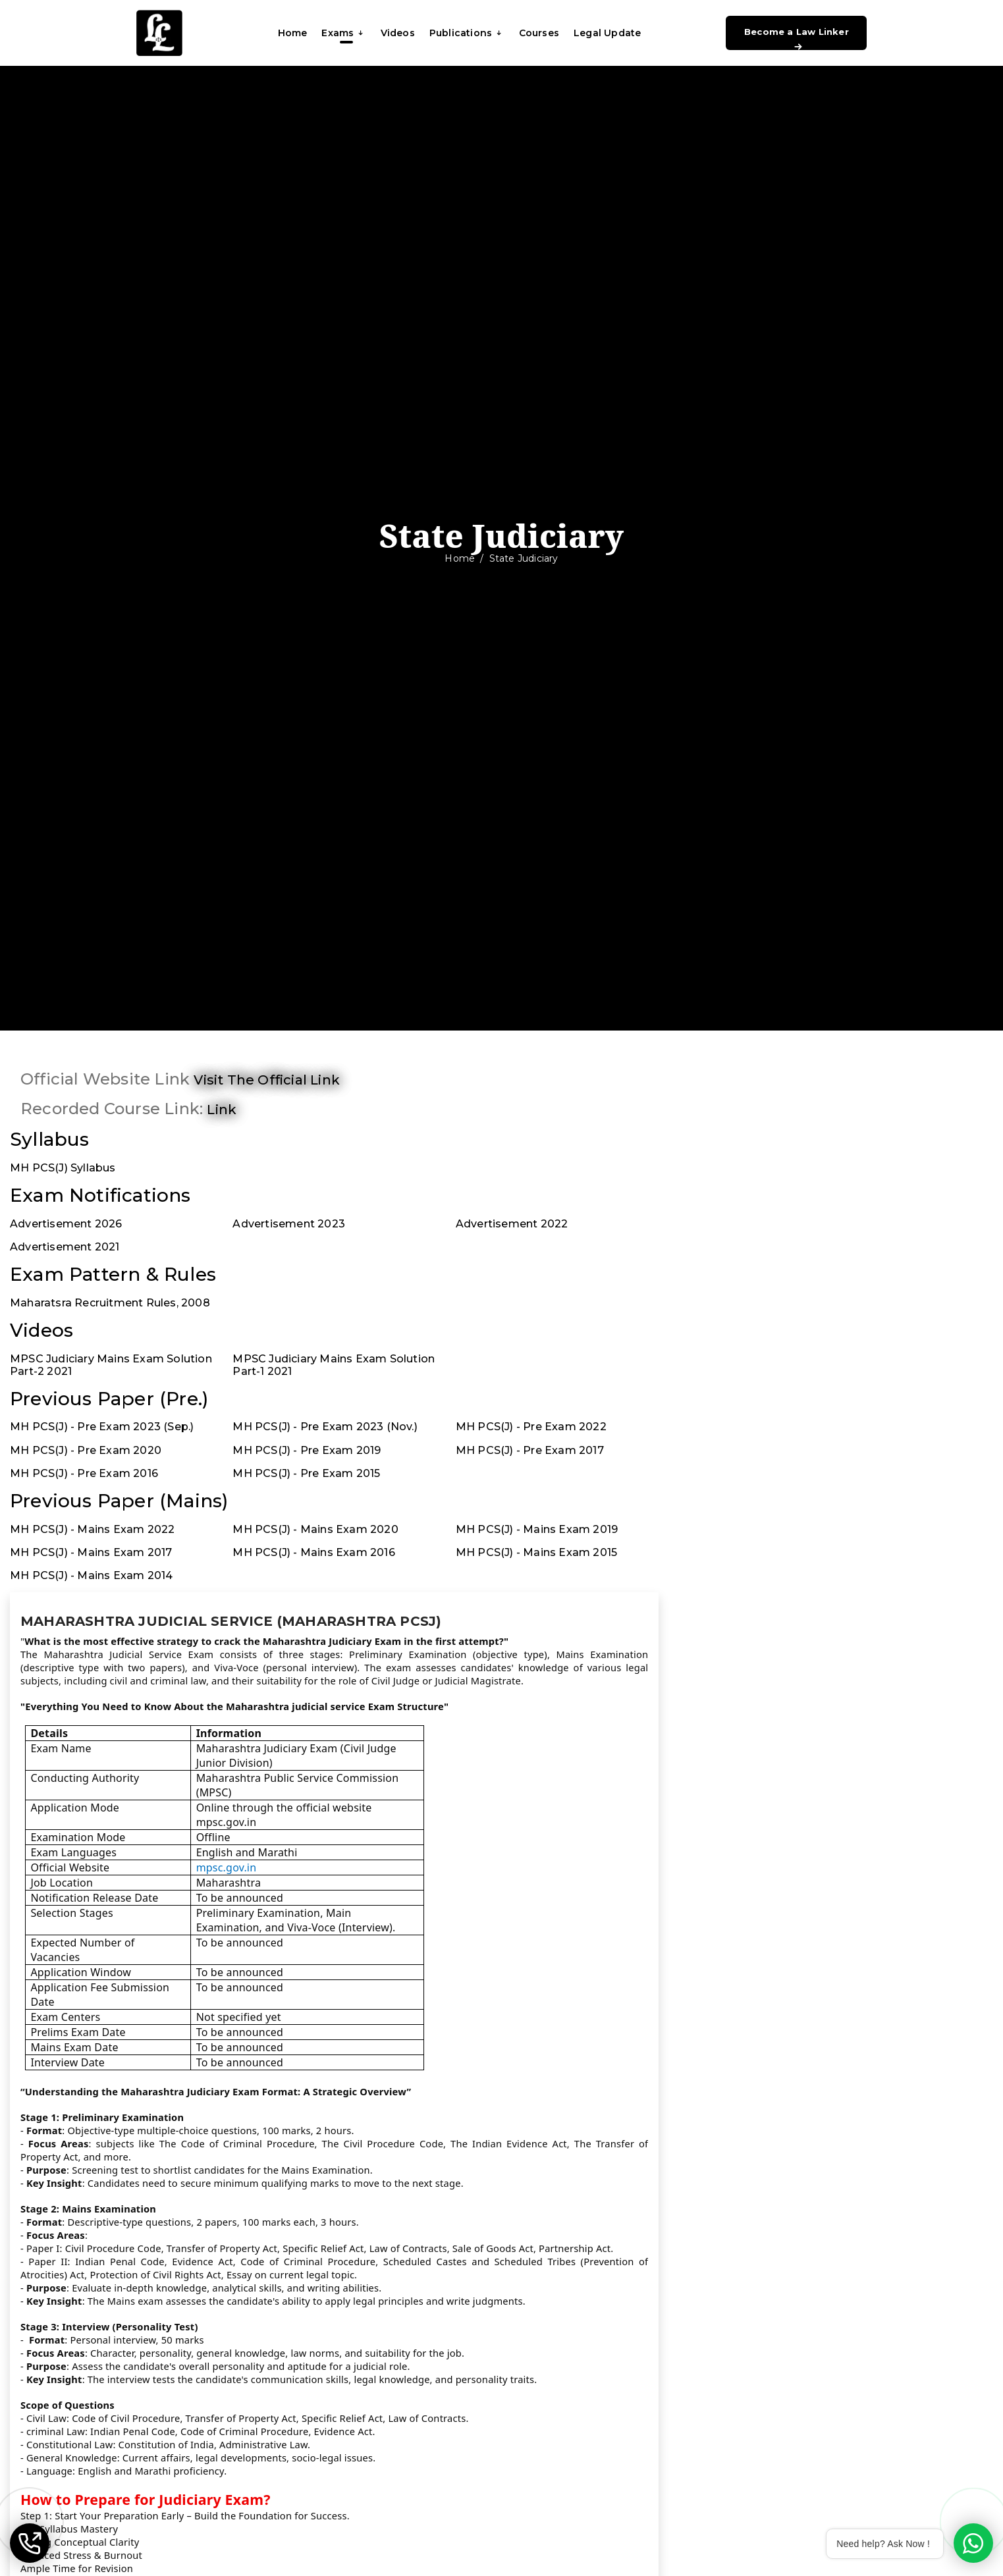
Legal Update (607, 33)
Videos (398, 33)
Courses (539, 33)
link (221, 1109)
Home (293, 33)
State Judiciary (523, 558)
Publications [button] (466, 33)
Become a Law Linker (796, 38)
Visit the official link (267, 1080)
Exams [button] (343, 33)
